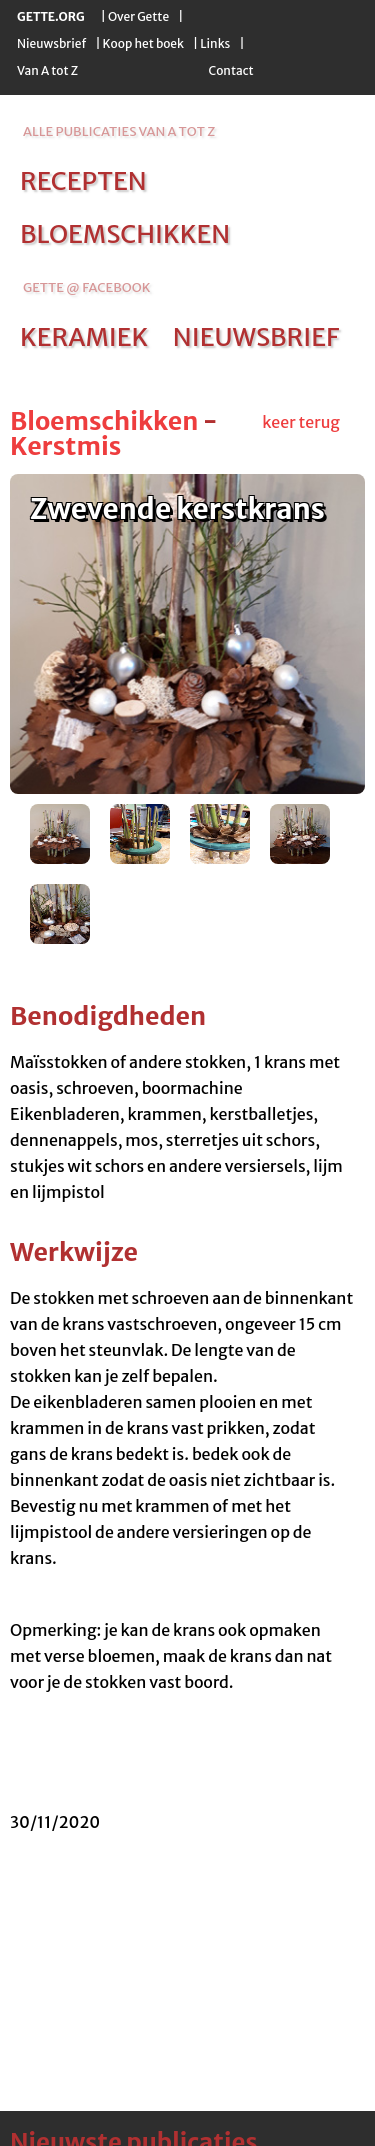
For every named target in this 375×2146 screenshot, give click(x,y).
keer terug (301, 422)
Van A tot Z (47, 70)
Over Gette (138, 16)
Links (215, 43)
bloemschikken (125, 234)
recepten (83, 181)
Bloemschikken (104, 421)
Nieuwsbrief (51, 43)
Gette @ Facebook (86, 287)
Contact (230, 70)
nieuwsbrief (256, 337)
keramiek (84, 337)
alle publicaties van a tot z (119, 131)
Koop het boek (143, 43)
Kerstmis (65, 446)
